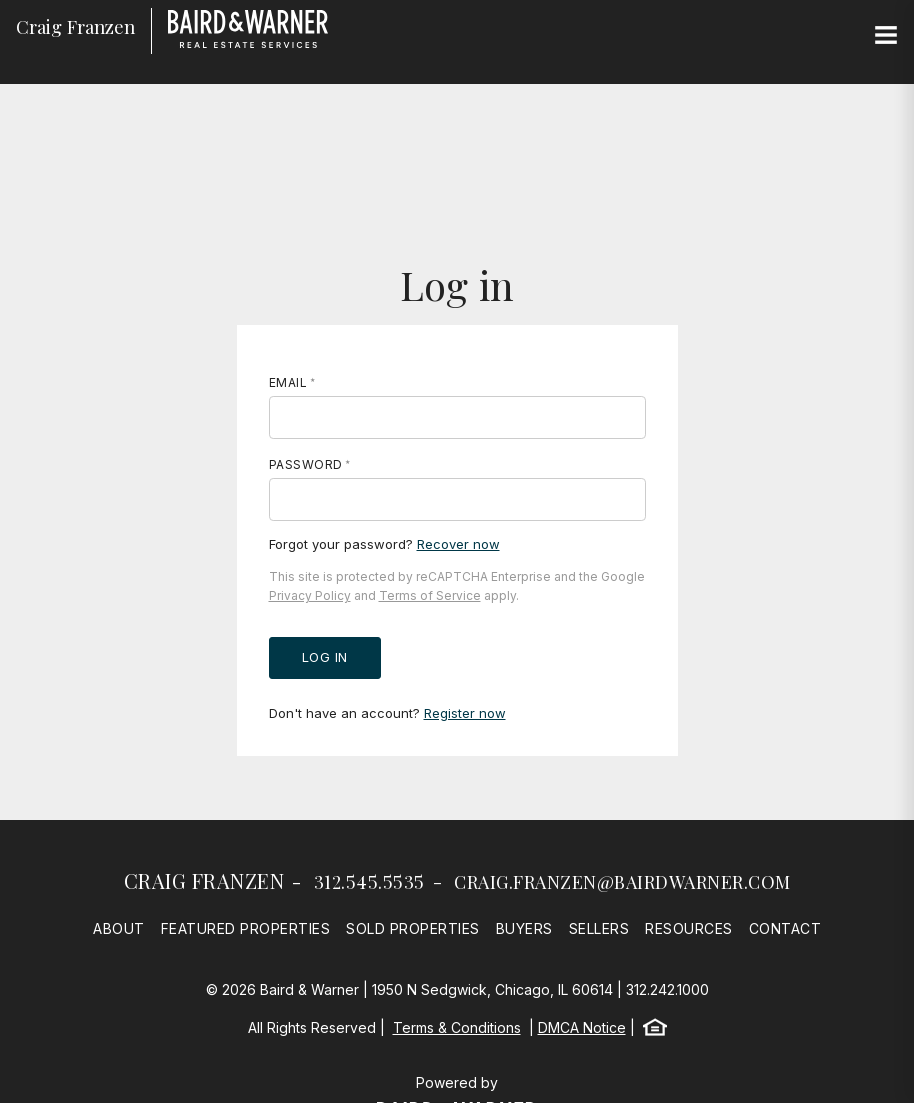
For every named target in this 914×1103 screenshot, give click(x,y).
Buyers (524, 928)
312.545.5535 (369, 882)
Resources (689, 928)
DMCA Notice (582, 1027)
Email (288, 382)
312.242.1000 (667, 989)
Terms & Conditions (457, 1027)
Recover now (458, 544)
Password (306, 464)
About (119, 928)
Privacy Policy (310, 595)
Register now (465, 713)
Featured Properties (246, 928)
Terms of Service (430, 595)
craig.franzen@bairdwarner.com (622, 882)
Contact (785, 928)
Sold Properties (413, 928)
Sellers (599, 928)
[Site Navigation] (886, 36)
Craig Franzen (204, 880)
